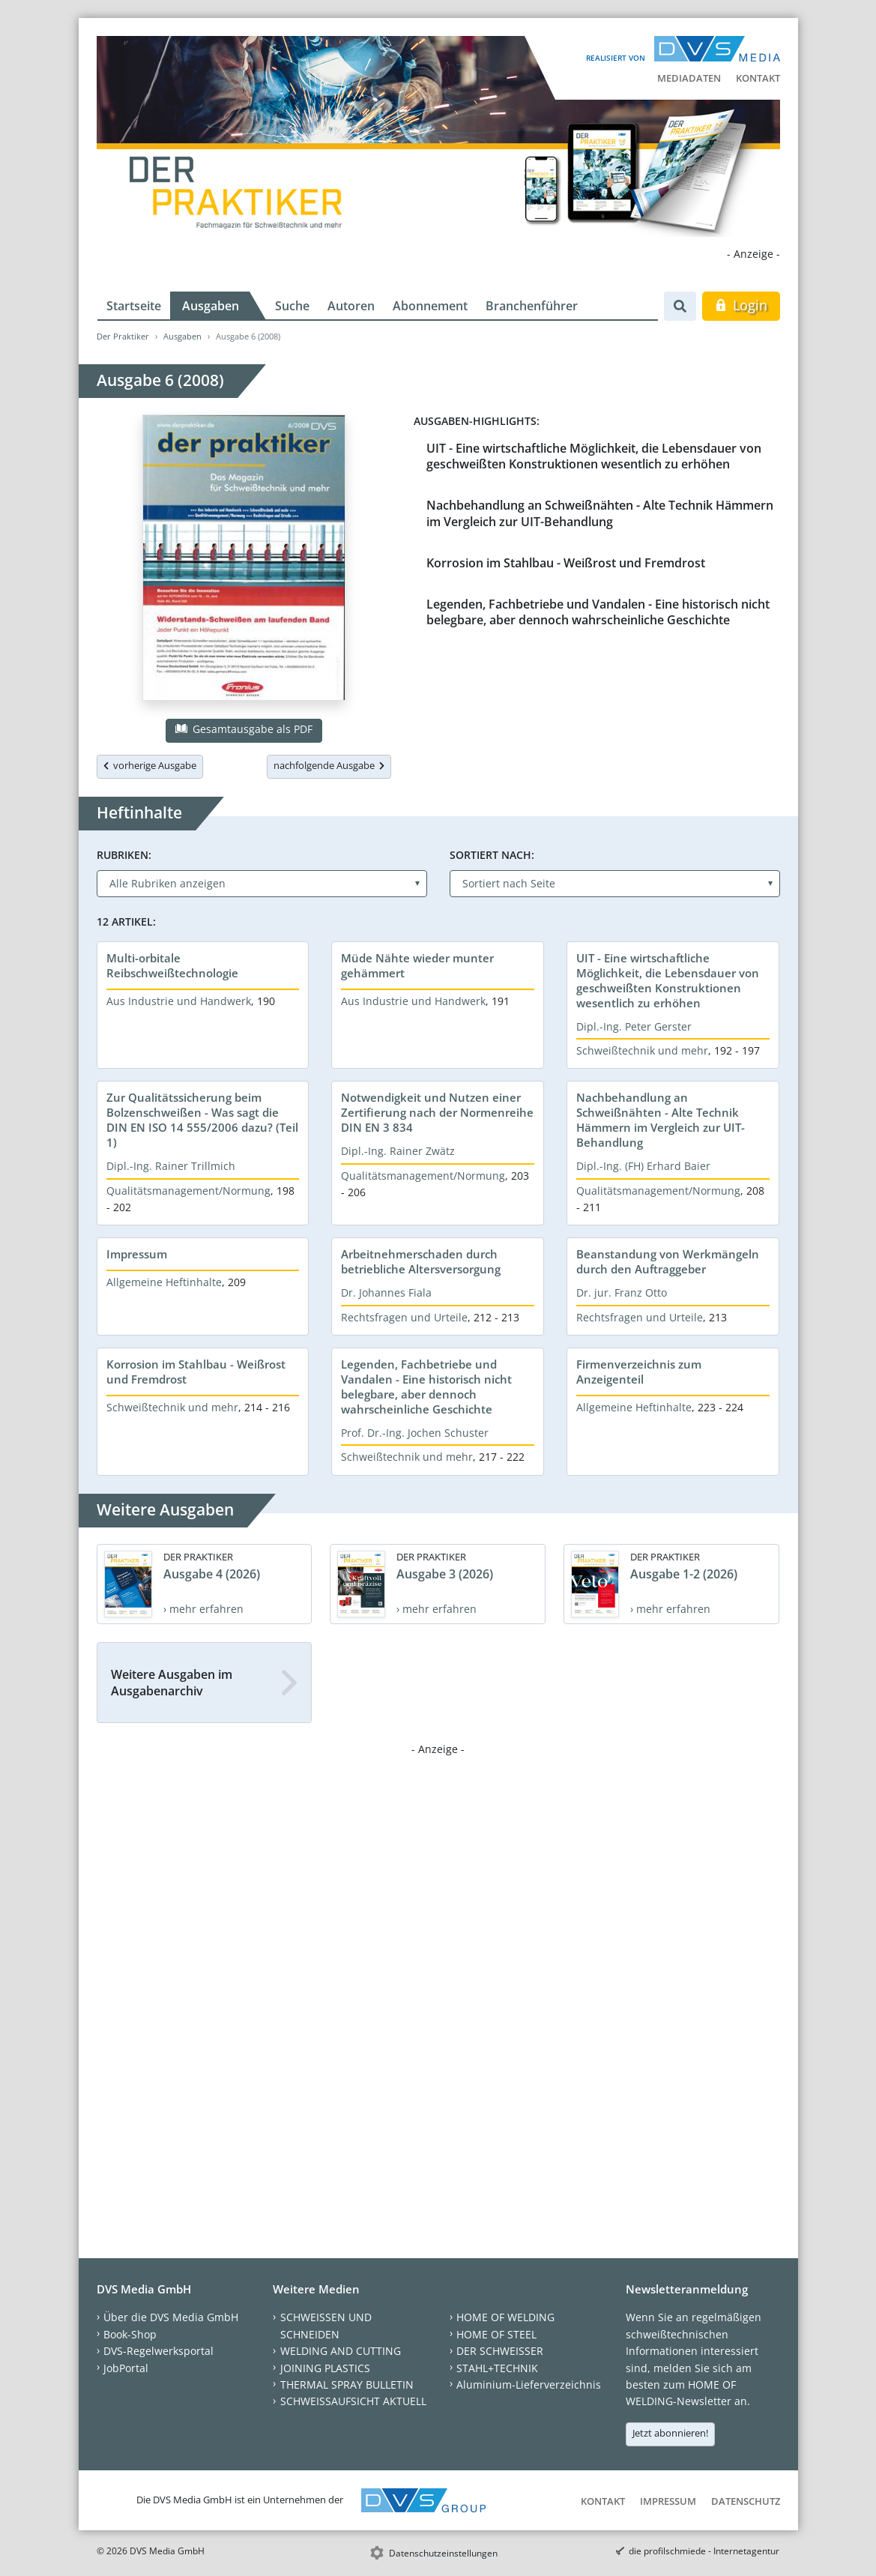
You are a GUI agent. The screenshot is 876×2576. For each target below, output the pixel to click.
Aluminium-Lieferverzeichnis (528, 2384)
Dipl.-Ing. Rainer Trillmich (170, 1166)
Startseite (133, 306)
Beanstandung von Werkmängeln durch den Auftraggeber (667, 1261)
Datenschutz (745, 2501)
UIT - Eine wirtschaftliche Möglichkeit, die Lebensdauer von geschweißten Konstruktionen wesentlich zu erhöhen (593, 456)
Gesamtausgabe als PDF (243, 729)
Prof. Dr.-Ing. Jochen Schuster (415, 1433)
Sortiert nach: (492, 855)
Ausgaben (210, 306)
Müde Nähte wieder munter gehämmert (417, 965)
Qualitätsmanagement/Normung (188, 1190)
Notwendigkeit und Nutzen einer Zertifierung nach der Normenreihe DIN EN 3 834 (437, 1112)
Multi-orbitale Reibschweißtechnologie (172, 965)
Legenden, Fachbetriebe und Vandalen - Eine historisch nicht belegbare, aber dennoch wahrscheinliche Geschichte (598, 612)
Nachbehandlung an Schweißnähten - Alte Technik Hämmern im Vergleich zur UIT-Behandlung (599, 513)
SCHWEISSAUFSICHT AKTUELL (353, 2401)
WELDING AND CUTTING (340, 2351)
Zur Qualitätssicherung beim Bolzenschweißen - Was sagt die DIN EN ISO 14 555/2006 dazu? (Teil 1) (202, 1120)
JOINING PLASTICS (325, 2368)
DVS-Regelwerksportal (158, 2351)
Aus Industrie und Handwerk (178, 1001)
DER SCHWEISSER (499, 2351)
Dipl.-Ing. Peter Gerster (634, 1026)
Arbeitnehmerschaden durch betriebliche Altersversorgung (421, 1261)
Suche (292, 306)
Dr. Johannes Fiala (386, 1292)
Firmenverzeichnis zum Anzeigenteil (638, 1372)
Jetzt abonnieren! (670, 2433)
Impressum (136, 1253)
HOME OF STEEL (496, 2334)
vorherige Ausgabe (149, 765)
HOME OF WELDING (505, 2317)
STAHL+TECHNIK (497, 2368)
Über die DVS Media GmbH (170, 2317)
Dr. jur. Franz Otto (621, 1292)
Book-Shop (130, 2334)
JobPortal (125, 2368)
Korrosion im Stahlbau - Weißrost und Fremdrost (565, 563)
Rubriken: (124, 855)
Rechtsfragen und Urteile (404, 1317)
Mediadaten (689, 78)
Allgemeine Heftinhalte (164, 1282)
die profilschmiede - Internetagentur (704, 2551)
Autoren (351, 306)
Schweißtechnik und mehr (642, 1050)
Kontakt (758, 78)
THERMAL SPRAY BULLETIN (347, 2384)
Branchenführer (532, 306)
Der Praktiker (123, 336)
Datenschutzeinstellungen (443, 2553)
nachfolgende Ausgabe (329, 765)
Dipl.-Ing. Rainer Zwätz (398, 1151)
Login (741, 305)
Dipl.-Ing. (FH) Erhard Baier (643, 1166)
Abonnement (430, 306)
